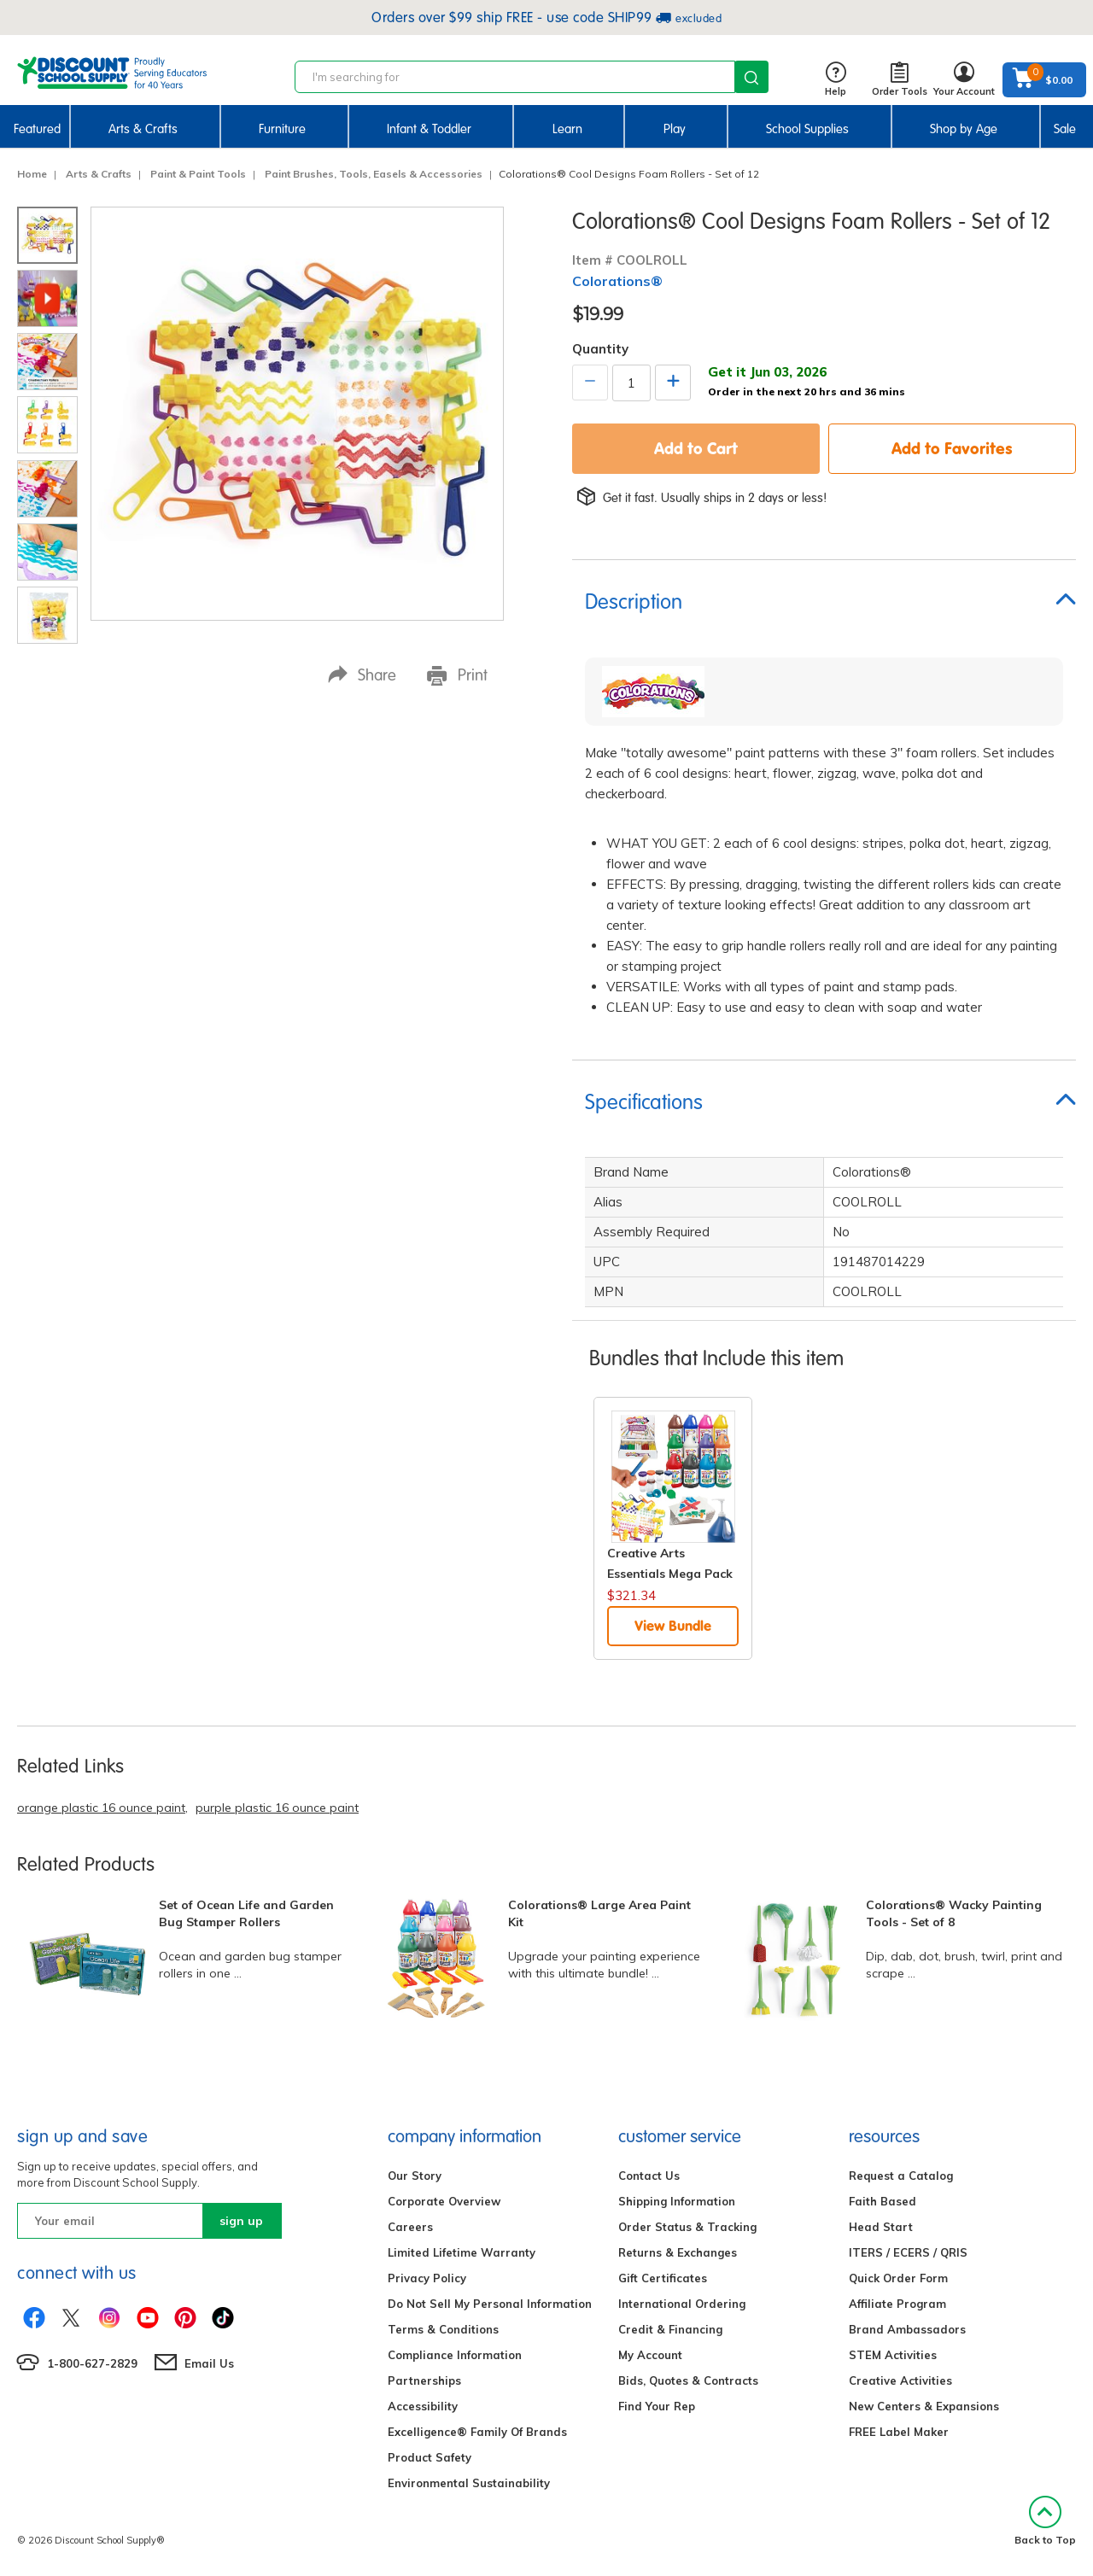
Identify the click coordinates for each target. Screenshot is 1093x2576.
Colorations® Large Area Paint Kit (599, 1913)
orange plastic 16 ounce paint (101, 1807)
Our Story (414, 2175)
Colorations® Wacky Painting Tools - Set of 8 (954, 1913)
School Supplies (807, 129)
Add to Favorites (952, 448)
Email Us (209, 2363)
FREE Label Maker (899, 2432)
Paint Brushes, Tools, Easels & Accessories (373, 173)
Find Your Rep (656, 2406)
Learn (567, 129)
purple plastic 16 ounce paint (277, 1807)
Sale (1065, 129)
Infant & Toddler (429, 129)
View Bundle (672, 1625)
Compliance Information (455, 2355)
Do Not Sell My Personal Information (490, 2303)
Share (362, 675)
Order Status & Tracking (687, 2227)
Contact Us (649, 2175)
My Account (650, 2355)
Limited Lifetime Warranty (461, 2252)
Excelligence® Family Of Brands (477, 2432)
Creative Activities (900, 2380)
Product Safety (429, 2457)
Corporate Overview (444, 2201)
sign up (241, 2220)
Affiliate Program (897, 2303)
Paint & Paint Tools (198, 173)
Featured (37, 129)
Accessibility (423, 2406)
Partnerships (424, 2380)
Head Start (881, 2227)
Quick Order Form (898, 2278)
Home (32, 173)
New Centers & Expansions (924, 2406)
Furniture (282, 129)
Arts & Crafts (143, 129)
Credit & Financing (670, 2329)
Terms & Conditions (443, 2329)
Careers (410, 2227)
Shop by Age (963, 129)
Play (674, 129)
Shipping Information (676, 2201)
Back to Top (1045, 2521)
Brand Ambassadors (907, 2329)
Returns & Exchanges (677, 2252)
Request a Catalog (901, 2175)
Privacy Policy (427, 2278)
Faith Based (882, 2201)
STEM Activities (893, 2355)
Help (836, 79)
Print (457, 675)
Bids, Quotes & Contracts (688, 2380)
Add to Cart (696, 448)
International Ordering (681, 2303)
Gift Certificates (662, 2278)
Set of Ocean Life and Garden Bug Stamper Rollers (246, 1913)
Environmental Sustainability (469, 2483)
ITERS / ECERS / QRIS (908, 2252)
